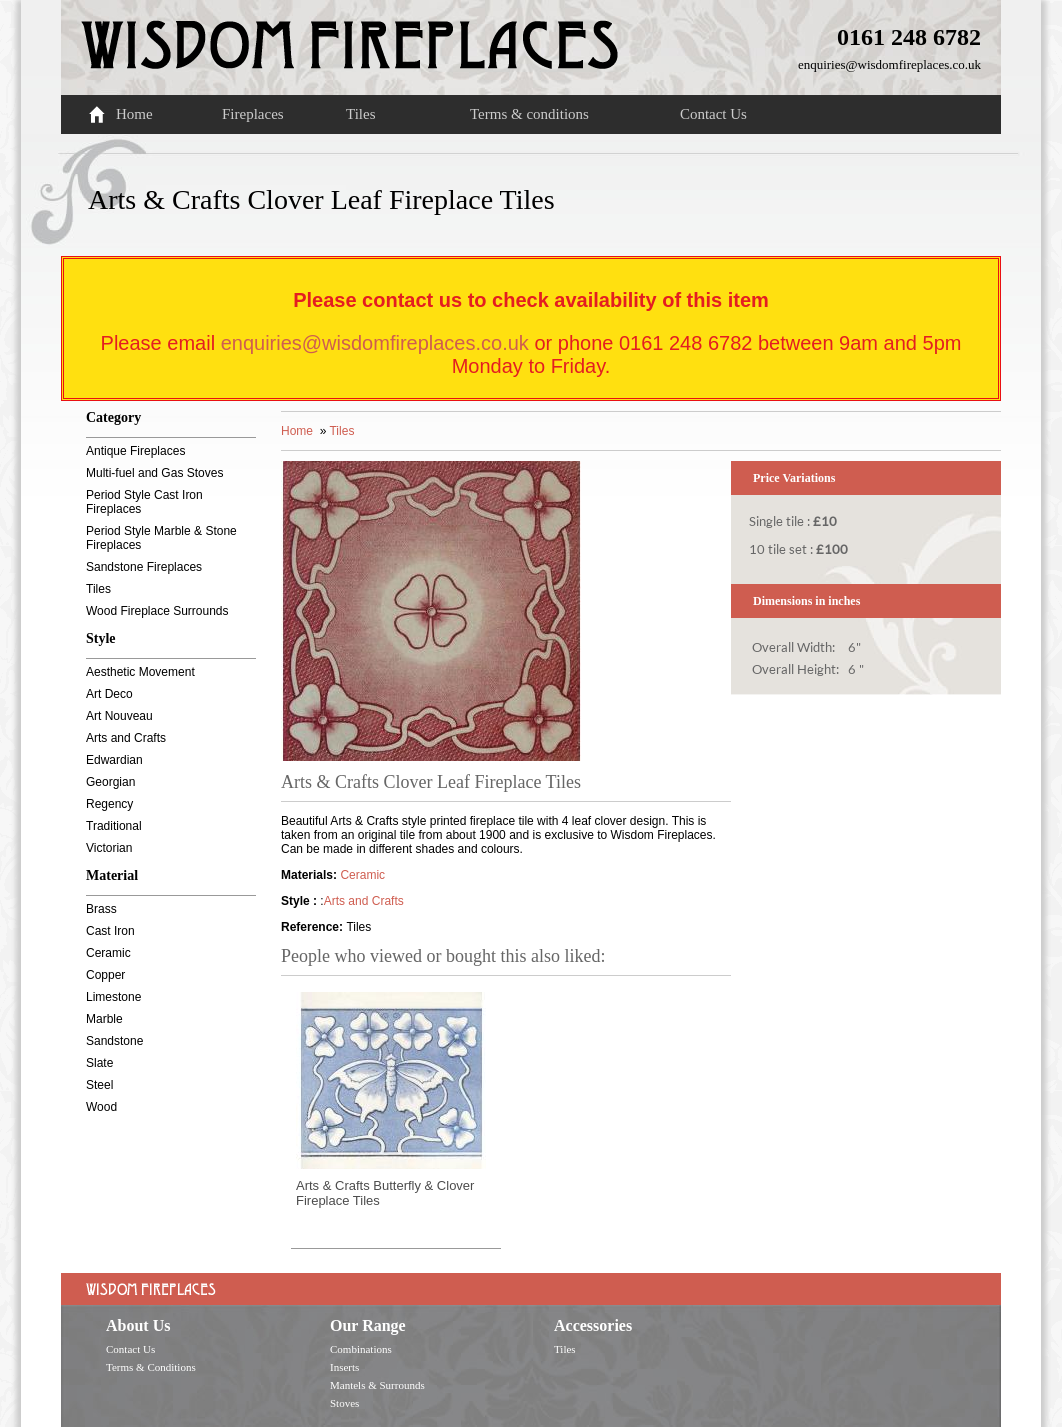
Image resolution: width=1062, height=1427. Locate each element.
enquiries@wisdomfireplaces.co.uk (889, 64)
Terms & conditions (529, 114)
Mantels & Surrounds (377, 1385)
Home (134, 114)
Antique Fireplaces (135, 451)
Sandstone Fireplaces (144, 567)
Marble (104, 1019)
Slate (99, 1063)
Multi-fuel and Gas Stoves (154, 473)
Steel (99, 1085)
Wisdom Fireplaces (349, 34)
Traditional (114, 826)
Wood (101, 1107)
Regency (109, 804)
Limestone (113, 997)
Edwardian (114, 760)
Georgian (110, 782)
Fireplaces (253, 114)
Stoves (344, 1403)
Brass (101, 909)
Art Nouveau (119, 716)
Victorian (109, 848)
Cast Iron (110, 931)
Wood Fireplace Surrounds (157, 611)
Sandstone (114, 1041)
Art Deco (109, 694)
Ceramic (108, 953)
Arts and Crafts (126, 738)
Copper (105, 975)
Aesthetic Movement (140, 672)
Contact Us (713, 114)
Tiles (360, 114)
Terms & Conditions (151, 1367)
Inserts (344, 1367)
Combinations (361, 1349)
